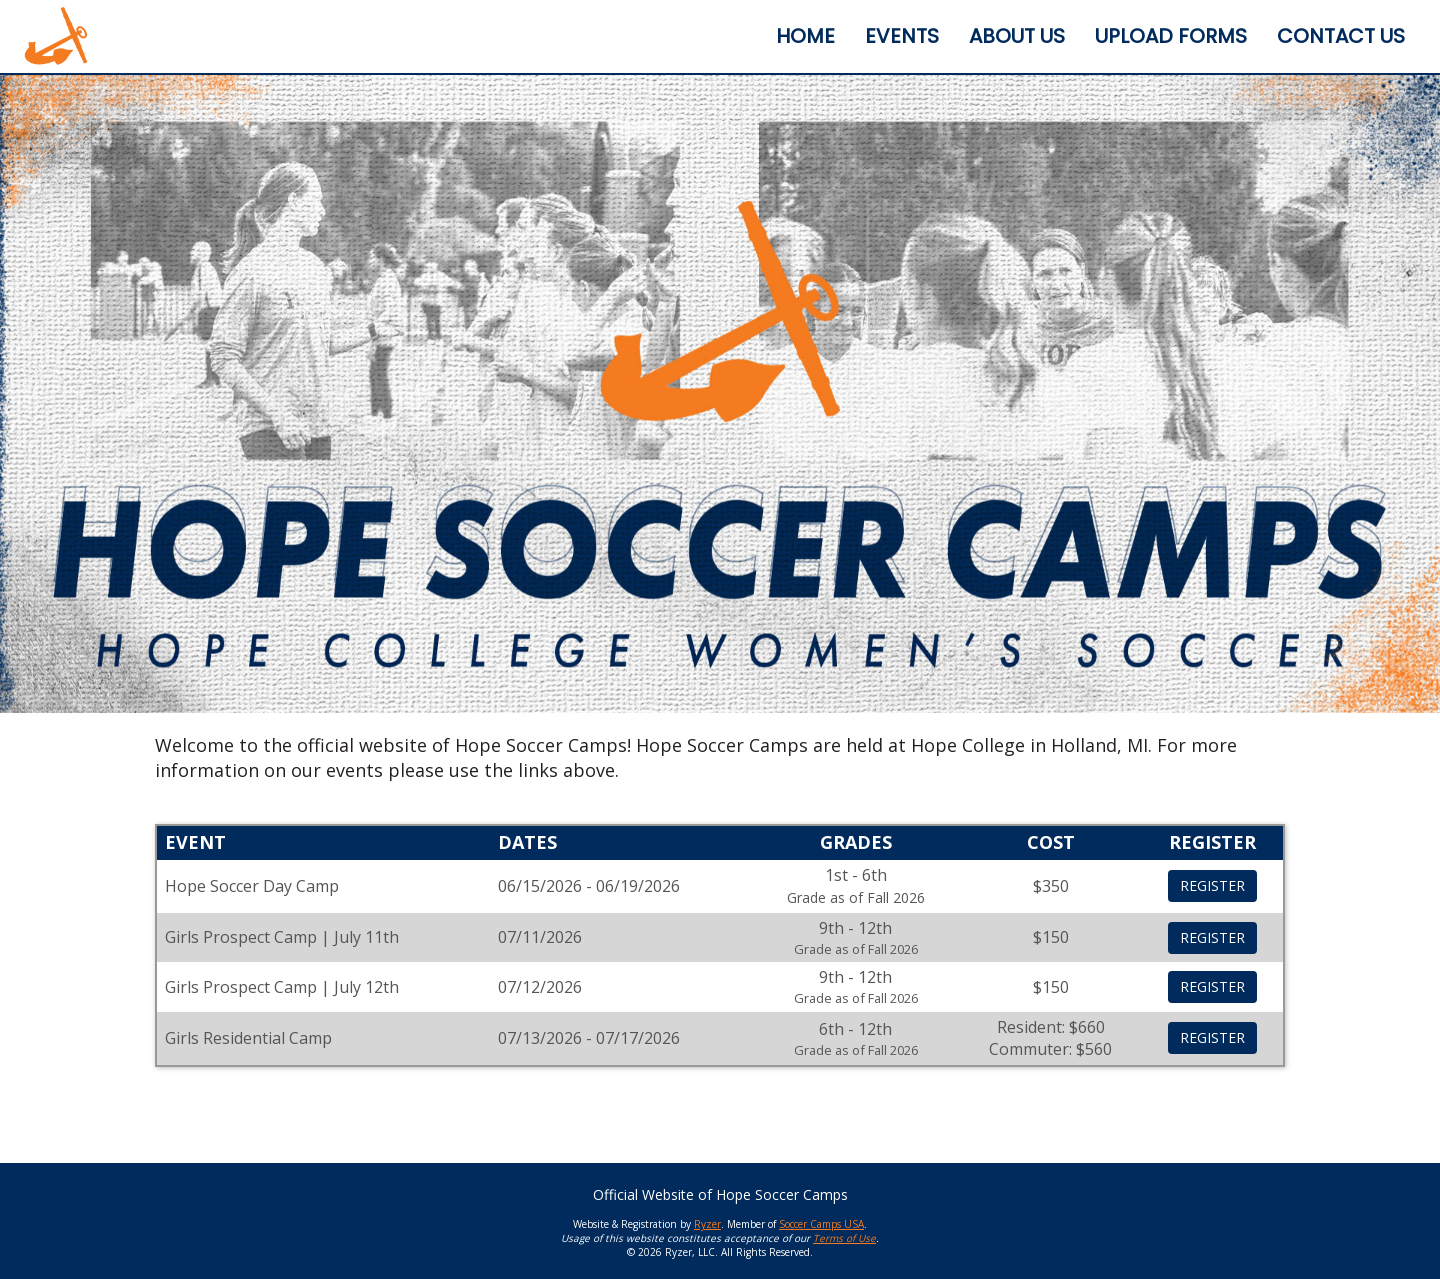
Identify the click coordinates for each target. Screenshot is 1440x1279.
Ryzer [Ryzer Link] (707, 1224)
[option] (720, 394)
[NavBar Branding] (56, 36)
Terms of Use (844, 1238)
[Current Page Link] (805, 36)
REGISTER (1212, 885)
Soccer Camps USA (821, 1224)
